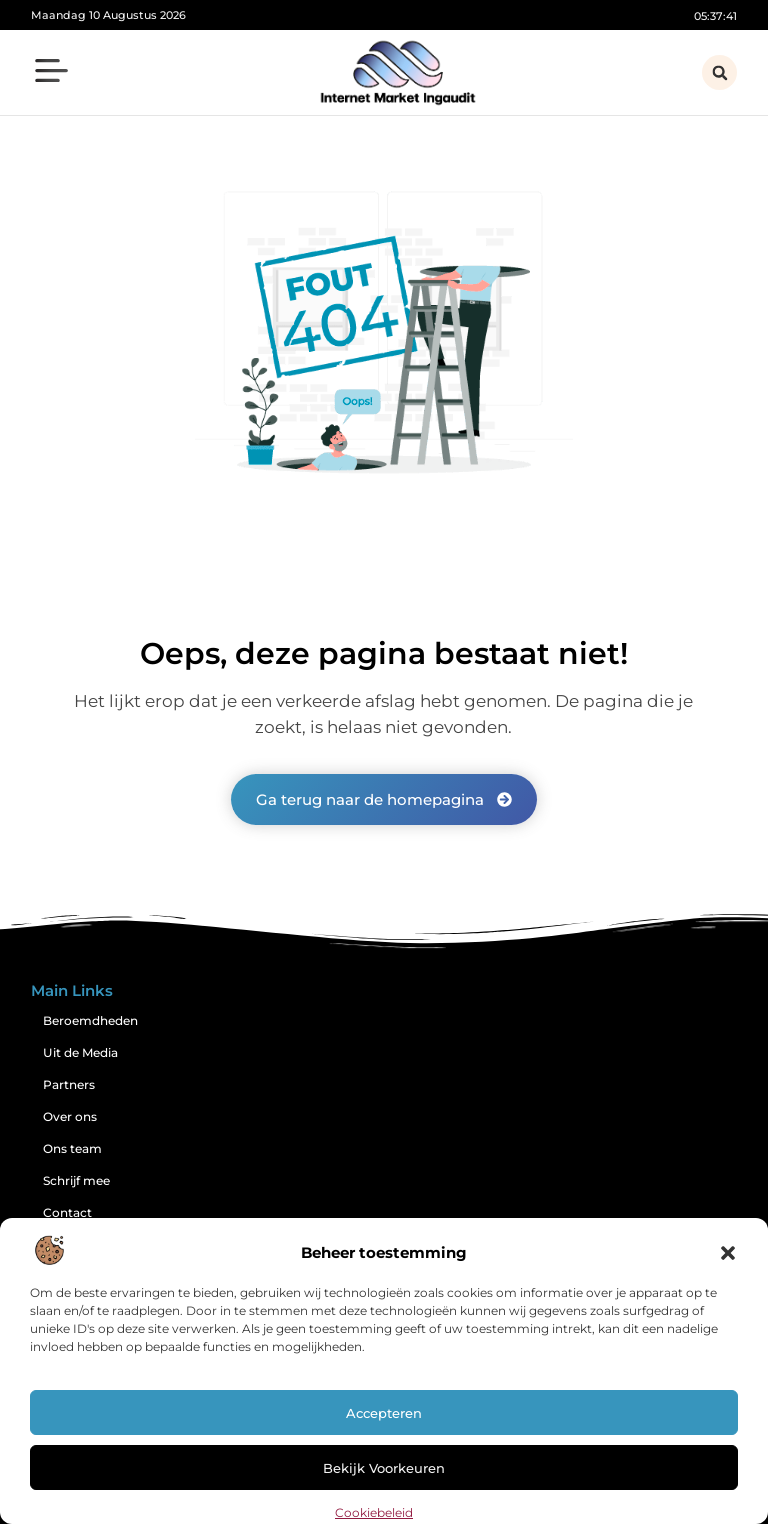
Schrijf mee (76, 1180)
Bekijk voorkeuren (384, 1468)
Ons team (72, 1148)
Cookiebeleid (374, 1512)
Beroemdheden (90, 1020)
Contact (67, 1212)
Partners (69, 1084)
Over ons (70, 1116)
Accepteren (384, 1413)
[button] (728, 1253)
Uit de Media (80, 1052)
